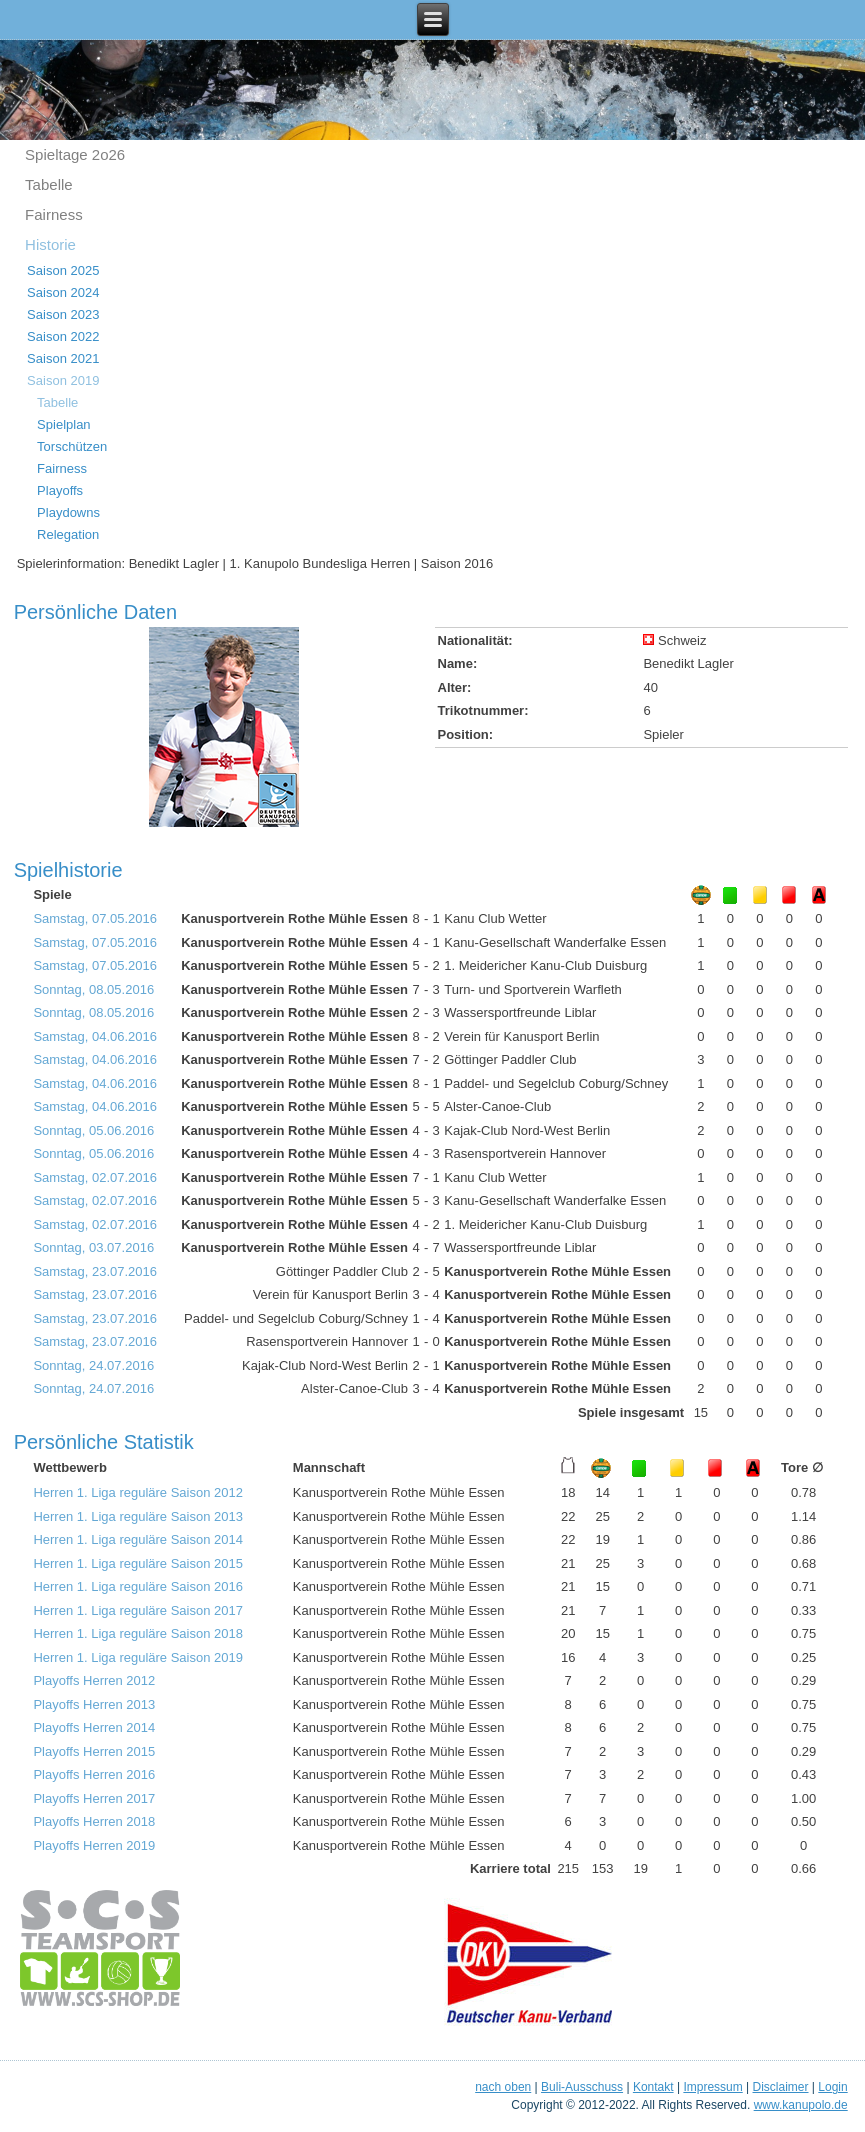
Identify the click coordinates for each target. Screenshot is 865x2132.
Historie (50, 244)
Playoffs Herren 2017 (94, 1798)
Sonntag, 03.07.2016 (93, 1247)
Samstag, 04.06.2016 (95, 1036)
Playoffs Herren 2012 (94, 1680)
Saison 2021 (63, 358)
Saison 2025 (63, 270)
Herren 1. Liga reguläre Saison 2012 (138, 1492)
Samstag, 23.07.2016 (95, 1271)
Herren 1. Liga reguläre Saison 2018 (138, 1633)
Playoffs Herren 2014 (94, 1727)
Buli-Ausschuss (582, 2087)
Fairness (54, 214)
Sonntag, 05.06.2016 (93, 1130)
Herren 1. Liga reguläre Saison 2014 (138, 1539)
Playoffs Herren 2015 (94, 1751)
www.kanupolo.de (801, 2105)
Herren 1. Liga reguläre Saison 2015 (138, 1563)
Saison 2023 (63, 314)
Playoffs (60, 490)
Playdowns (68, 512)
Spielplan (64, 424)
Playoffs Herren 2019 (94, 1845)
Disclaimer (781, 2087)
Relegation (68, 534)
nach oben (503, 2087)
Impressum (712, 2087)
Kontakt (653, 2087)
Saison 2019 (63, 380)
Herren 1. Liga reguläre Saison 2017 (138, 1610)
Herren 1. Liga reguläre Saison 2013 (138, 1516)
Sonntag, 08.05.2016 (93, 989)
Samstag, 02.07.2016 (95, 1177)
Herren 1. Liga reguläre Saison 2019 (138, 1657)
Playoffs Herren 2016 (94, 1774)
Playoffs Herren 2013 (94, 1704)
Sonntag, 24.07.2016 (93, 1365)
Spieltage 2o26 (75, 154)
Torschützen (72, 446)
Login (832, 2087)
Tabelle (49, 184)
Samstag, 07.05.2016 (95, 918)
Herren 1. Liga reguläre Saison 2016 (138, 1586)
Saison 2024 (63, 292)
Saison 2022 (63, 336)
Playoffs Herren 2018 (94, 1821)
